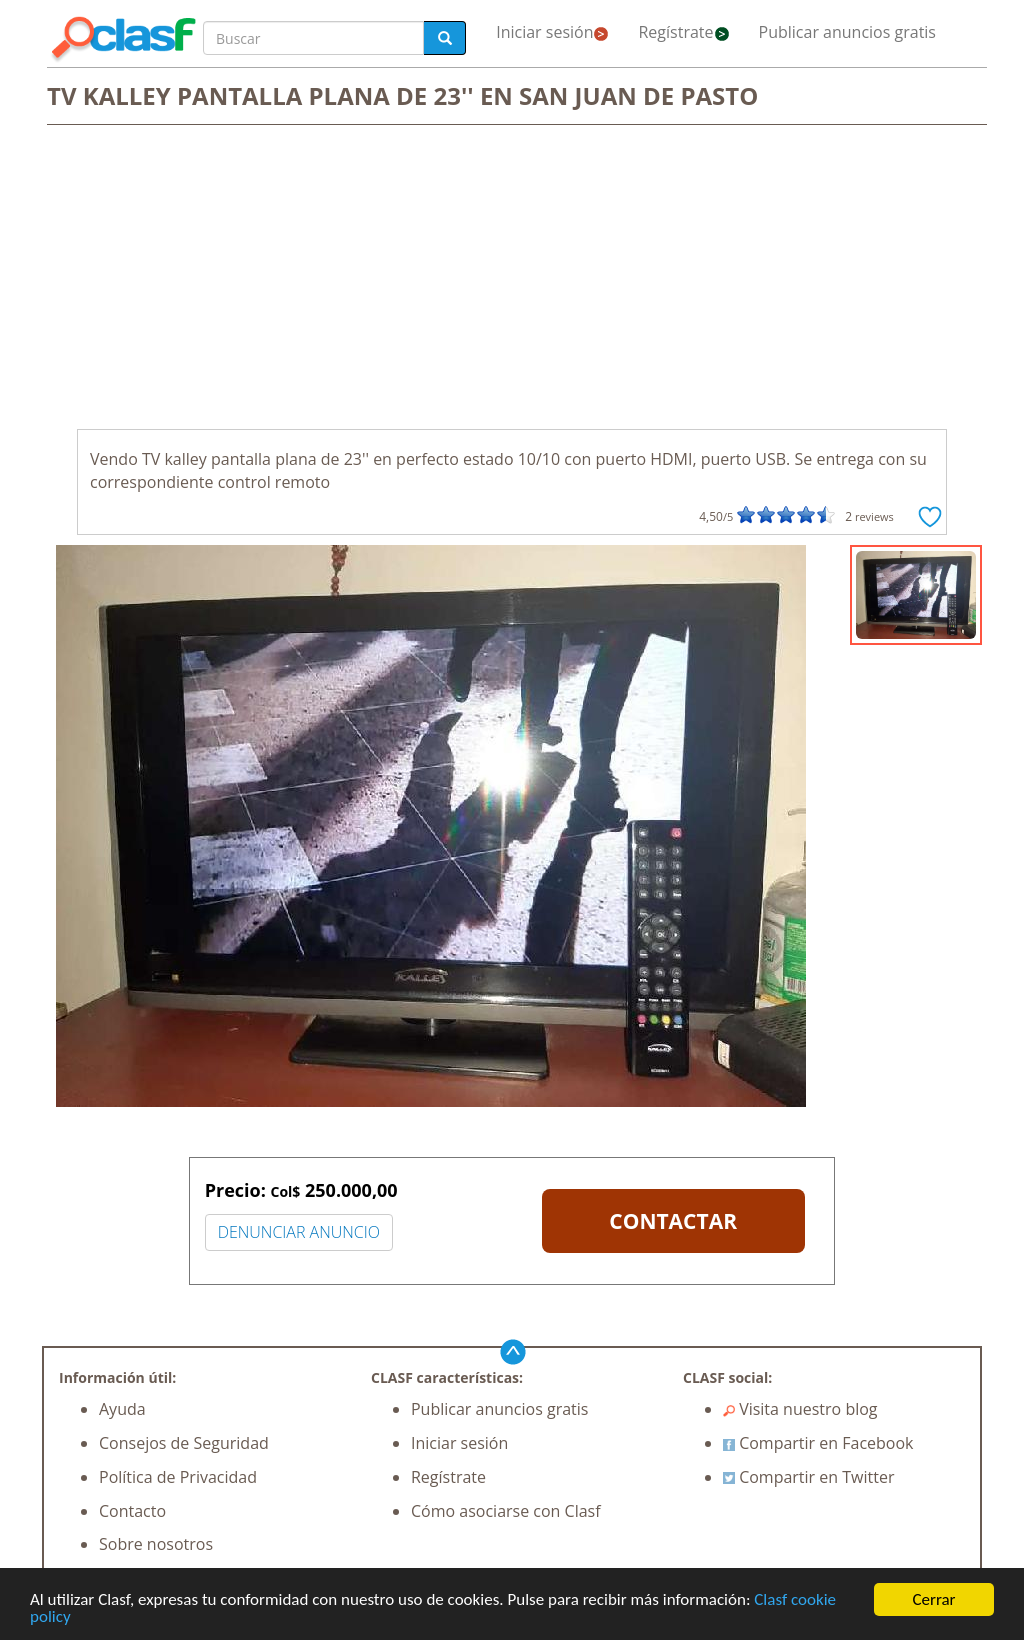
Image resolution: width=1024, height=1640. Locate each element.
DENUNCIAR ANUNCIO (299, 1232)
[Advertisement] (512, 279)
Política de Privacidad (178, 1477)
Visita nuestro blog (800, 1409)
